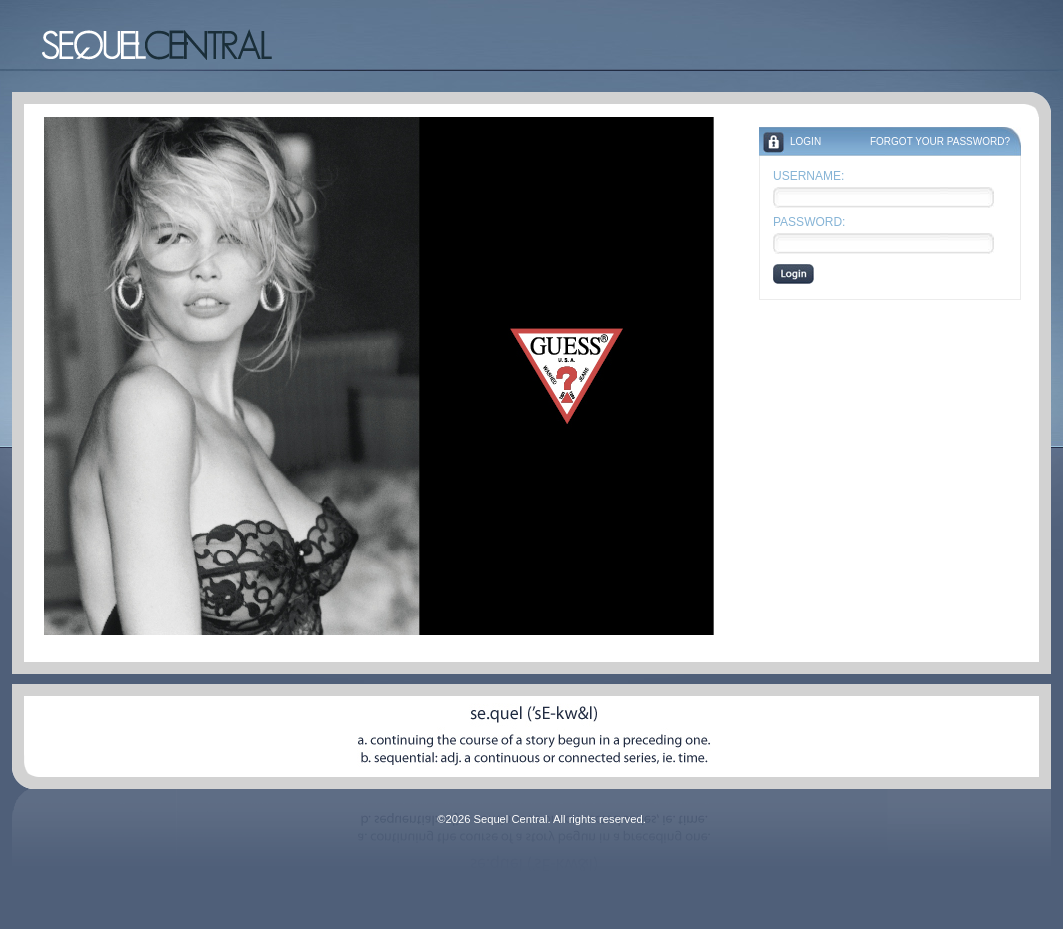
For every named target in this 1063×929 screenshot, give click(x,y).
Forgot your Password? (940, 141)
